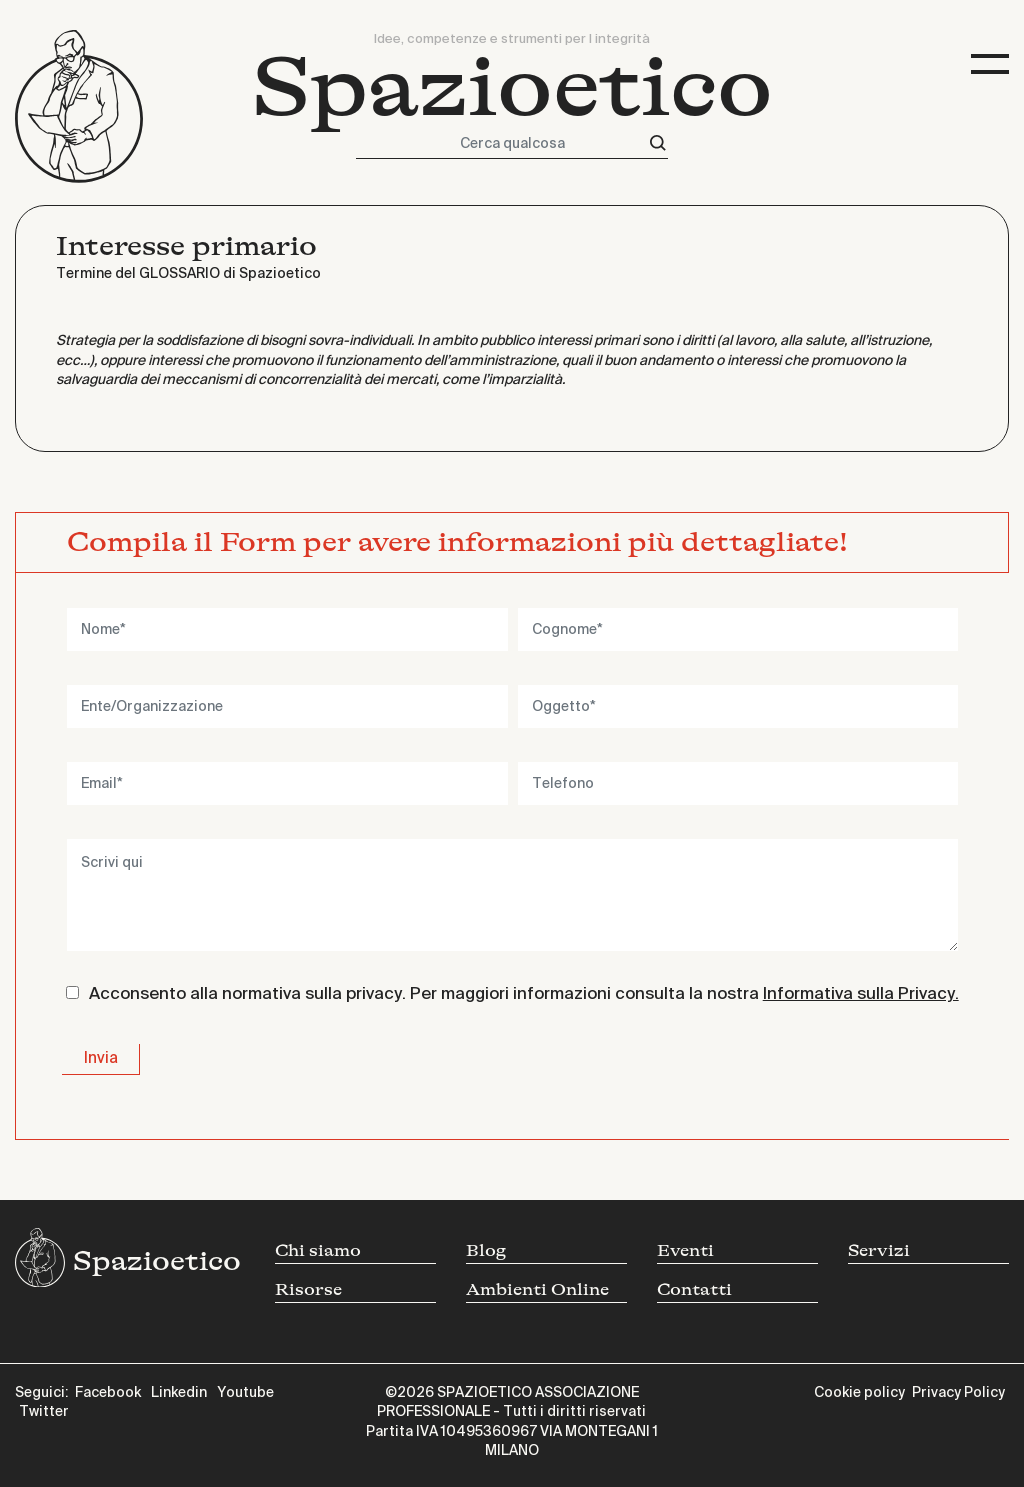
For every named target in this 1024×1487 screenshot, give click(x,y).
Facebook (108, 1393)
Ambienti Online (537, 1289)
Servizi (879, 1250)
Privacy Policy (958, 1393)
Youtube (245, 1393)
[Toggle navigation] (990, 64)
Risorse (308, 1289)
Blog (486, 1250)
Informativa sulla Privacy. (861, 994)
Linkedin (179, 1393)
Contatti (694, 1289)
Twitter (44, 1412)
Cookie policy (859, 1393)
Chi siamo (318, 1250)
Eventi (685, 1250)
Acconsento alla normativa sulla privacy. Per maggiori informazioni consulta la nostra (524, 994)
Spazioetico (512, 88)
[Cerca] (658, 143)
